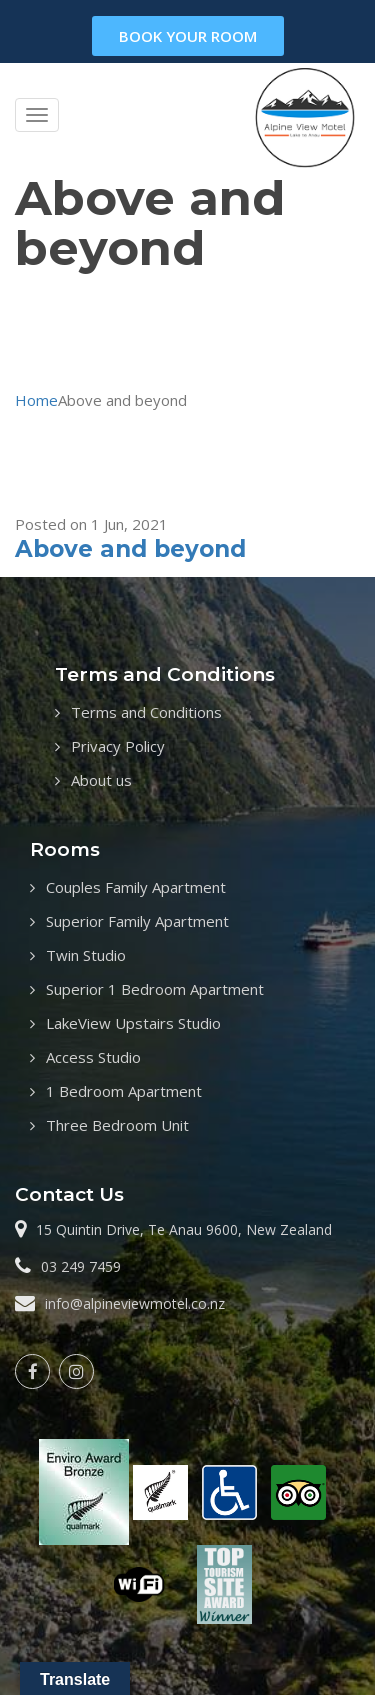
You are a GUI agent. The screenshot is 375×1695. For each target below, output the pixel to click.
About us (101, 780)
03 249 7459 (81, 1266)
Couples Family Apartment (136, 887)
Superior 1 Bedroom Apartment (155, 989)
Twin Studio (86, 955)
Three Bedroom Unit (117, 1125)
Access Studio (93, 1057)
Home (36, 400)
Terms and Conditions (146, 712)
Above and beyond (130, 549)
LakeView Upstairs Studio (133, 1023)
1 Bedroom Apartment (124, 1091)
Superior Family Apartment (137, 921)
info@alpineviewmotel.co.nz (135, 1303)
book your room (188, 36)
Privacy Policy (118, 746)
